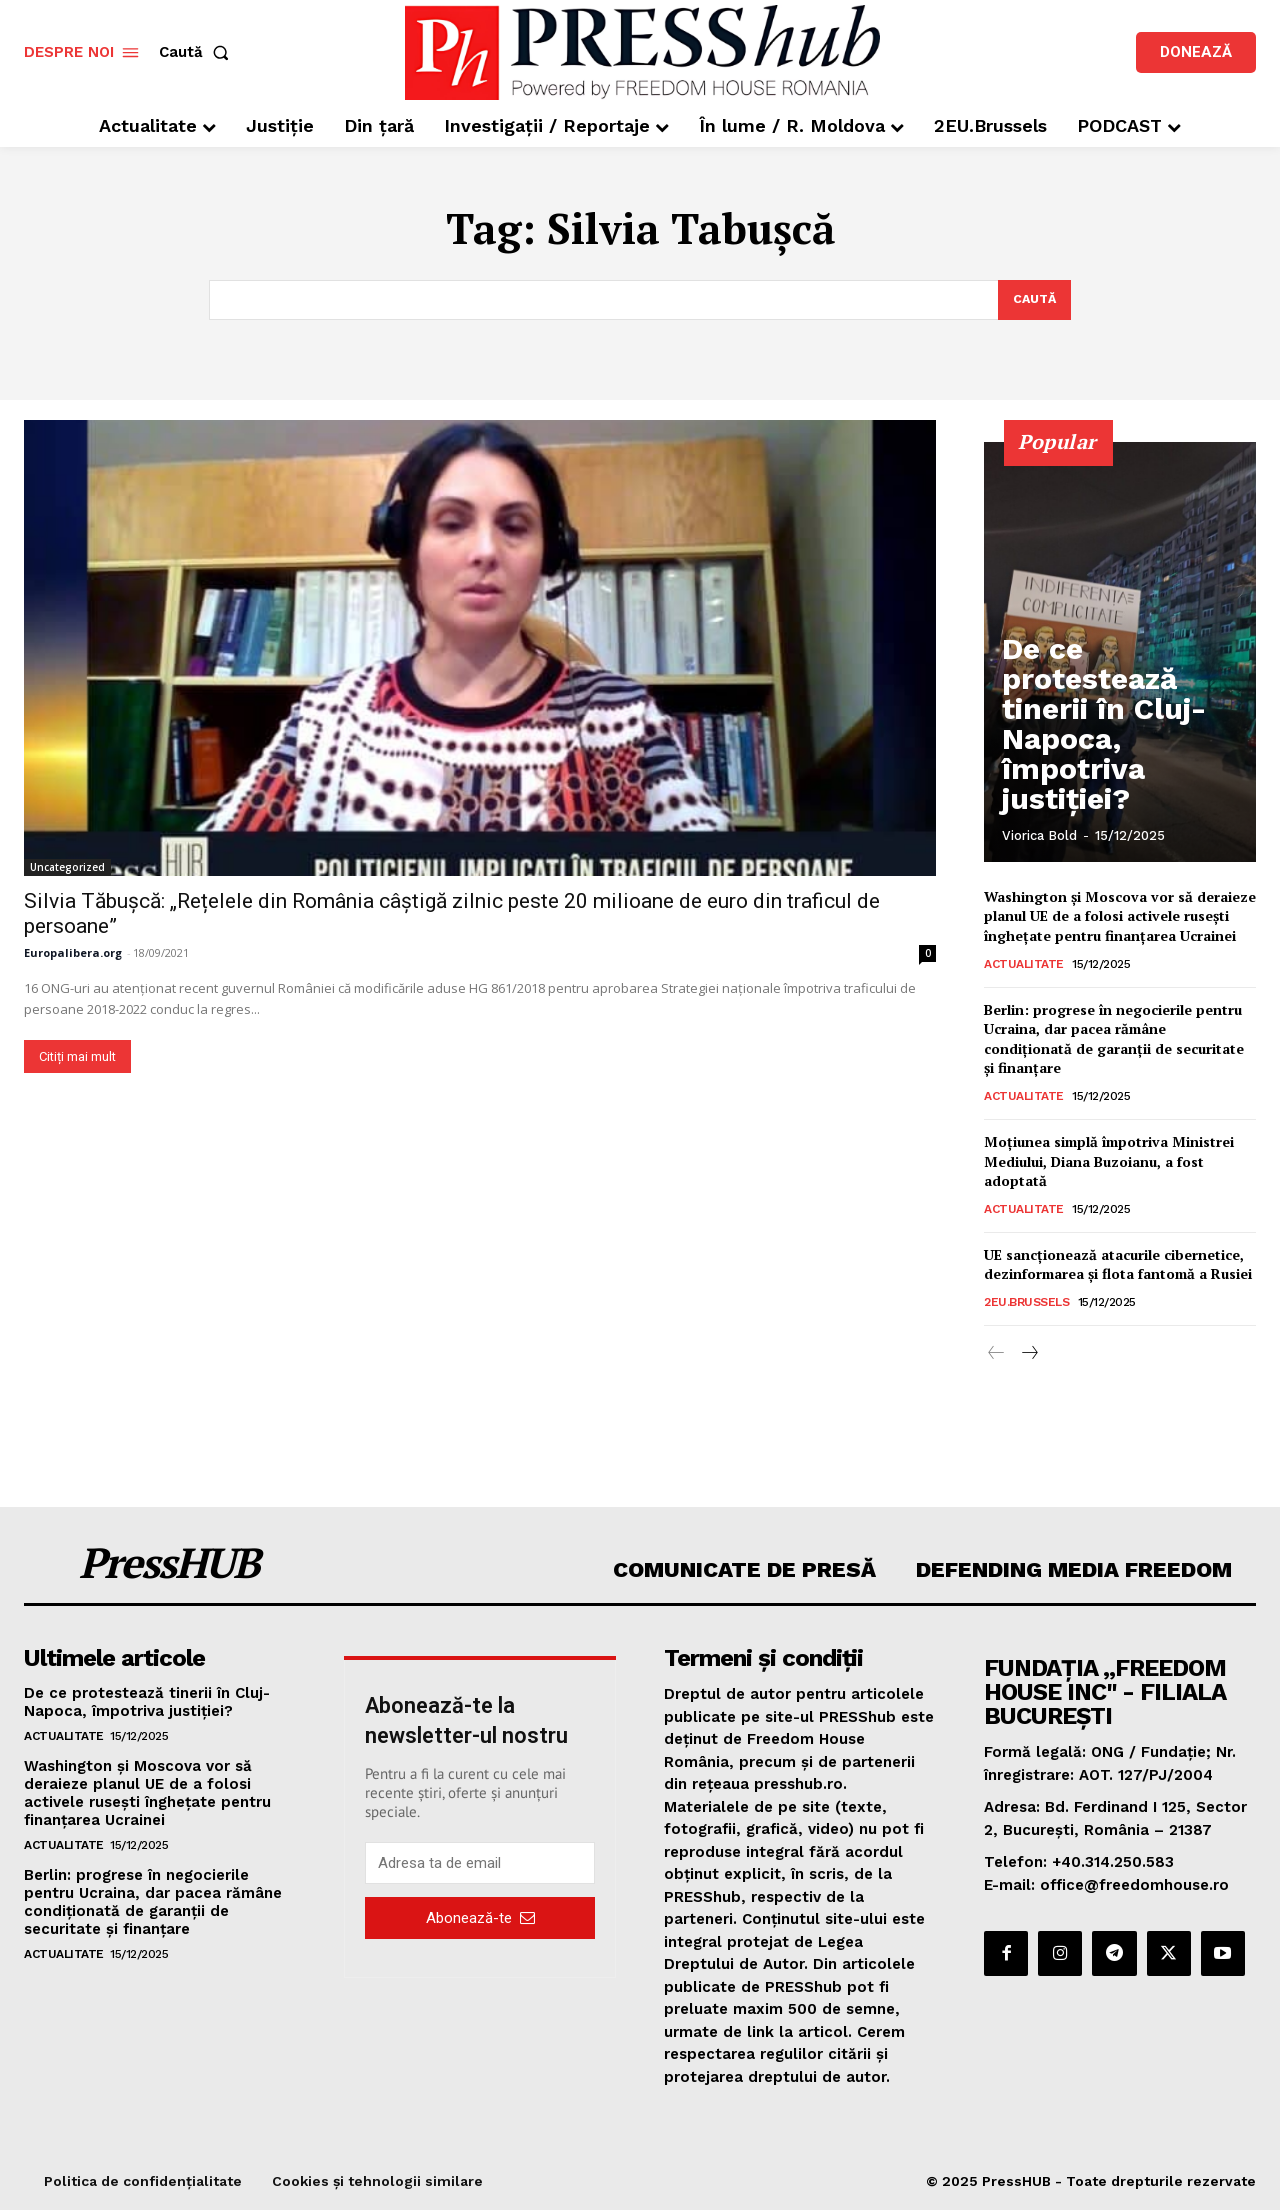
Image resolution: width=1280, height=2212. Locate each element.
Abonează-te (480, 1919)
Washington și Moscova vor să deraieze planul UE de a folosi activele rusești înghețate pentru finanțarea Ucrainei (1120, 917)
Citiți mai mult (77, 1057)
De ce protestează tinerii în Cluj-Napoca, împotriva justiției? (1109, 786)
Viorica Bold (1039, 837)
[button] (198, 52)
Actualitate (1024, 965)
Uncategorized (67, 868)
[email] (480, 1865)
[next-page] (1028, 1355)
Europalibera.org (73, 953)
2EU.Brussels (1026, 1303)
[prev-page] (996, 1355)
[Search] (1032, 301)
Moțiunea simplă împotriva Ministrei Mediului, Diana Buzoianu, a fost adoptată (1109, 1163)
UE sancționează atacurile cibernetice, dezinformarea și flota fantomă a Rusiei (1118, 1265)
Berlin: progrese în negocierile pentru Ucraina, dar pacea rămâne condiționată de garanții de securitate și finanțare (1114, 1040)
